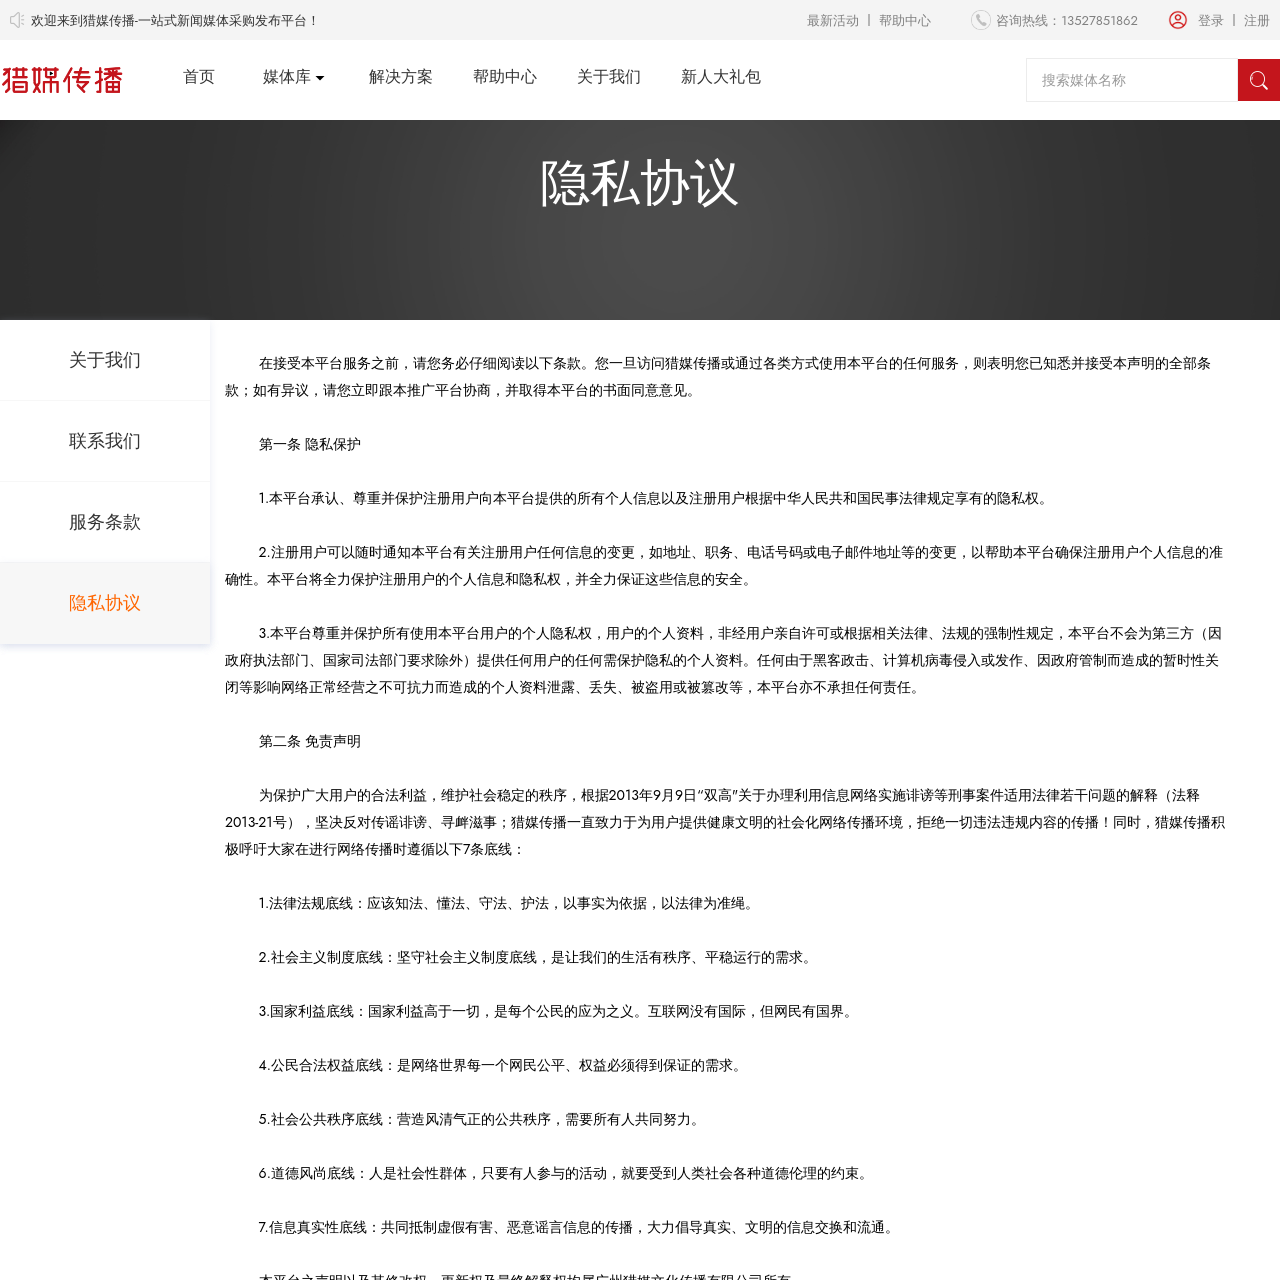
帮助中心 (905, 20)
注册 (1257, 20)
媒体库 (287, 76)
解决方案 (401, 76)
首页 (199, 76)
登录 (1211, 20)
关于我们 (609, 76)
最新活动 (833, 20)
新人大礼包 (721, 76)
